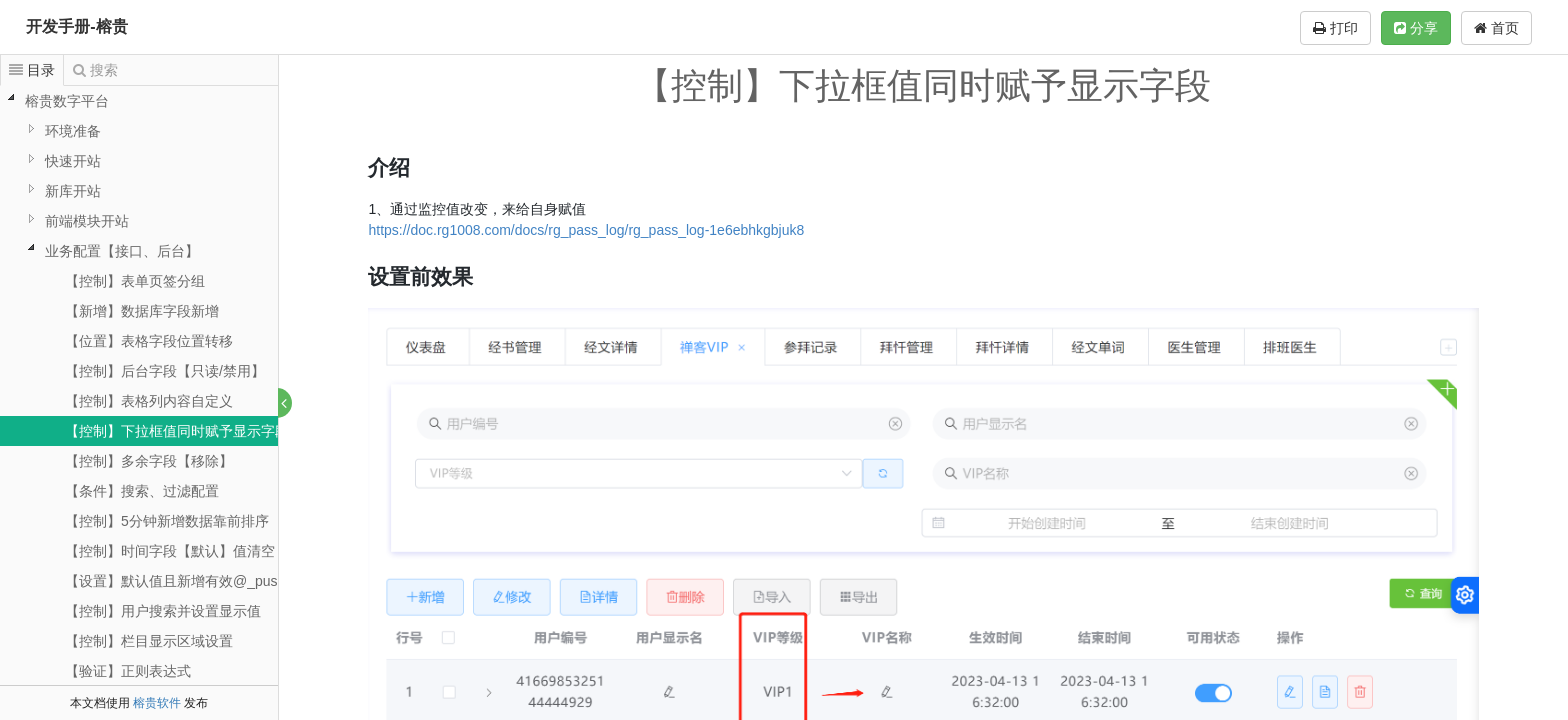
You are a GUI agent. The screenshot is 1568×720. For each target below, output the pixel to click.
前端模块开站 (87, 221)
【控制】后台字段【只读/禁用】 (165, 371)
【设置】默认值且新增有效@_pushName (194, 581)
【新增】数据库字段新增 (142, 311)
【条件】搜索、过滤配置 (142, 491)
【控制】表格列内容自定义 (149, 401)
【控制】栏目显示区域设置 (149, 641)
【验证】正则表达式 (128, 671)
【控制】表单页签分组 (135, 281)
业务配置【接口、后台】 (122, 251)
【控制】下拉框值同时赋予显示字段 (177, 431)
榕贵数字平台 (67, 101)
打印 (1335, 28)
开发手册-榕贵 (76, 26)
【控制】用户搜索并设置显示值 (163, 611)
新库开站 (73, 191)
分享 (1416, 28)
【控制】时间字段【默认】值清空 (170, 551)
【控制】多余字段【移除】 (149, 461)
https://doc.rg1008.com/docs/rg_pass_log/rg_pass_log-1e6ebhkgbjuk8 (587, 230)
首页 (1496, 28)
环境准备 (73, 131)
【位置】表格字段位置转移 (149, 341)
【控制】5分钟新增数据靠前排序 (167, 521)
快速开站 (73, 161)
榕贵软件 (157, 703)
